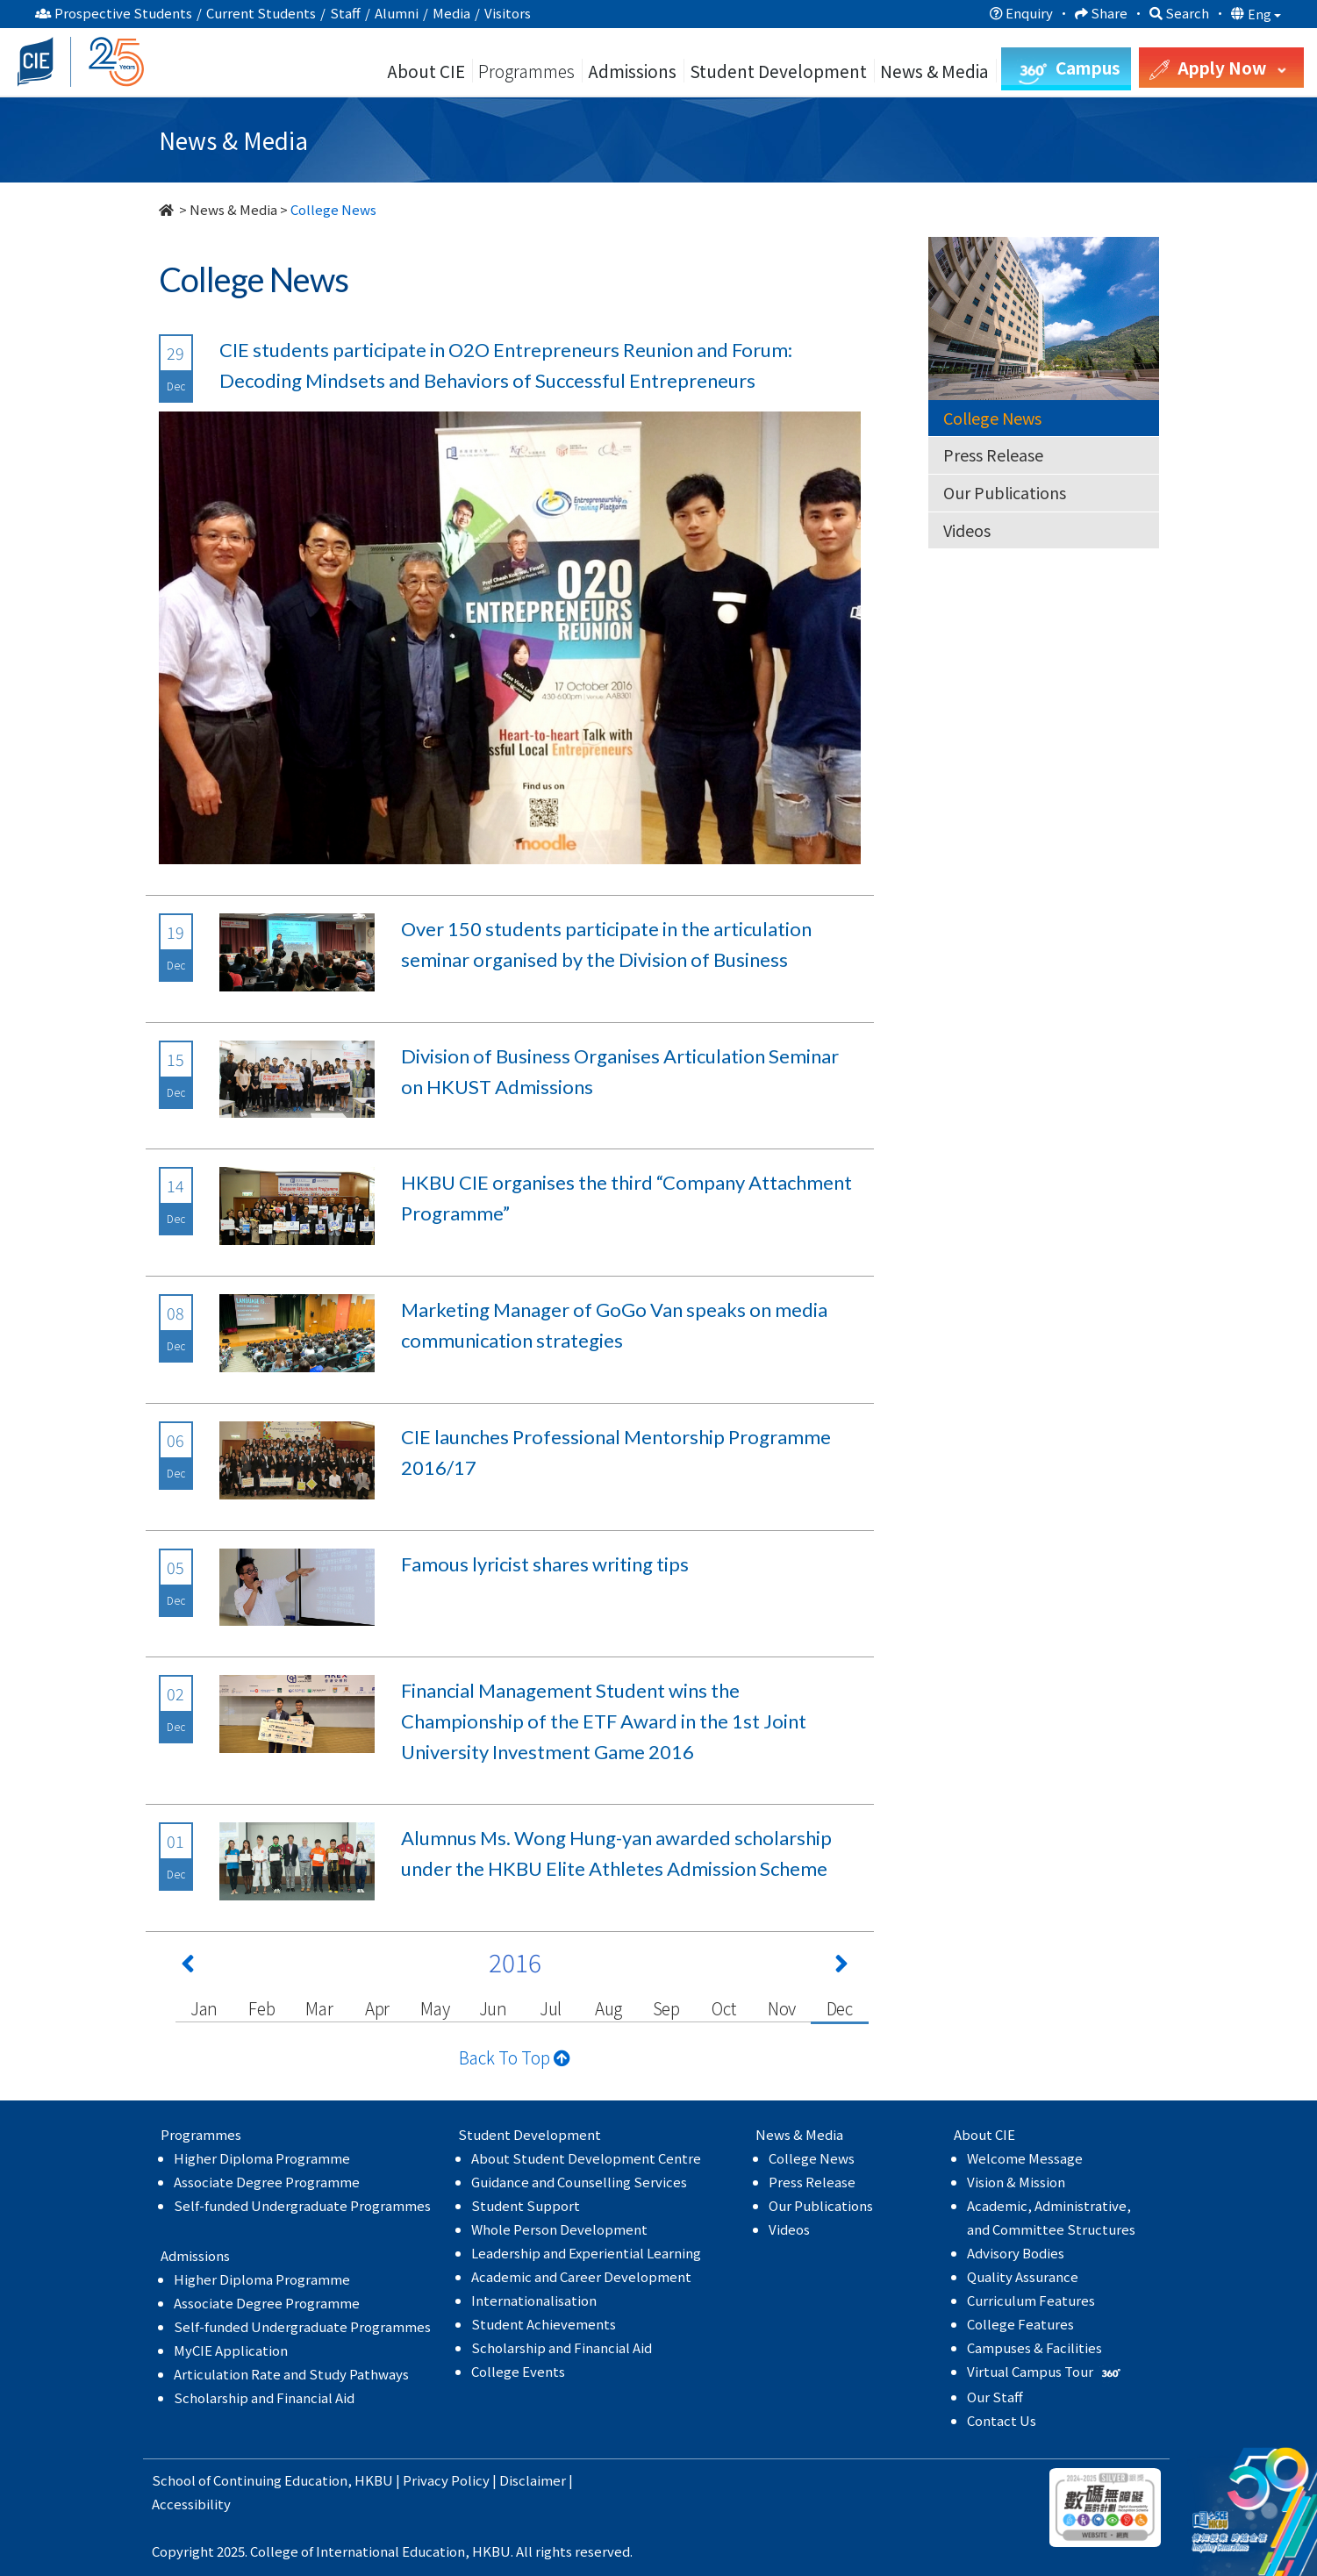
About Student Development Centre (586, 2158)
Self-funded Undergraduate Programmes (302, 2205)
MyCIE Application (231, 2350)
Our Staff (995, 2396)
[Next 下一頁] (841, 1967)
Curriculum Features (1031, 2300)
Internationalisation (534, 2300)
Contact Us (1001, 2420)
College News (992, 417)
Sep (666, 2008)
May (434, 2008)
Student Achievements (543, 2324)
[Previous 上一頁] (188, 1967)
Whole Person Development (559, 2229)
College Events (518, 2371)
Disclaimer (532, 2480)
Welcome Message (1025, 2158)
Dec (840, 2008)
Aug (608, 2008)
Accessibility (191, 2503)
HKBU (373, 2480)
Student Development (778, 70)
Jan (204, 2008)
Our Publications (1004, 492)
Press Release (993, 454)
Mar (319, 2008)
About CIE (426, 70)
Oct (723, 2008)
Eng (1264, 14)
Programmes (528, 70)
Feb (261, 2008)
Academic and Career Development (581, 2276)
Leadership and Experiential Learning (586, 2252)
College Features (1020, 2324)
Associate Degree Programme (267, 2181)
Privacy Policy (446, 2480)
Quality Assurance (1022, 2276)
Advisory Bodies (1015, 2252)
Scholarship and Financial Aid (264, 2397)
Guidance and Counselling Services (579, 2181)
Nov (782, 2008)
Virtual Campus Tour (1045, 2371)
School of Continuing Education (249, 2480)
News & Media (233, 209)
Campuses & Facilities (1034, 2347)
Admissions (632, 70)
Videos (967, 530)
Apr (377, 2008)
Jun (493, 2008)
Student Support (525, 2205)
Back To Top (514, 2057)
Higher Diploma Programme (262, 2158)
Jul (551, 2008)
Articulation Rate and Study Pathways (291, 2374)
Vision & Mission (1016, 2181)
